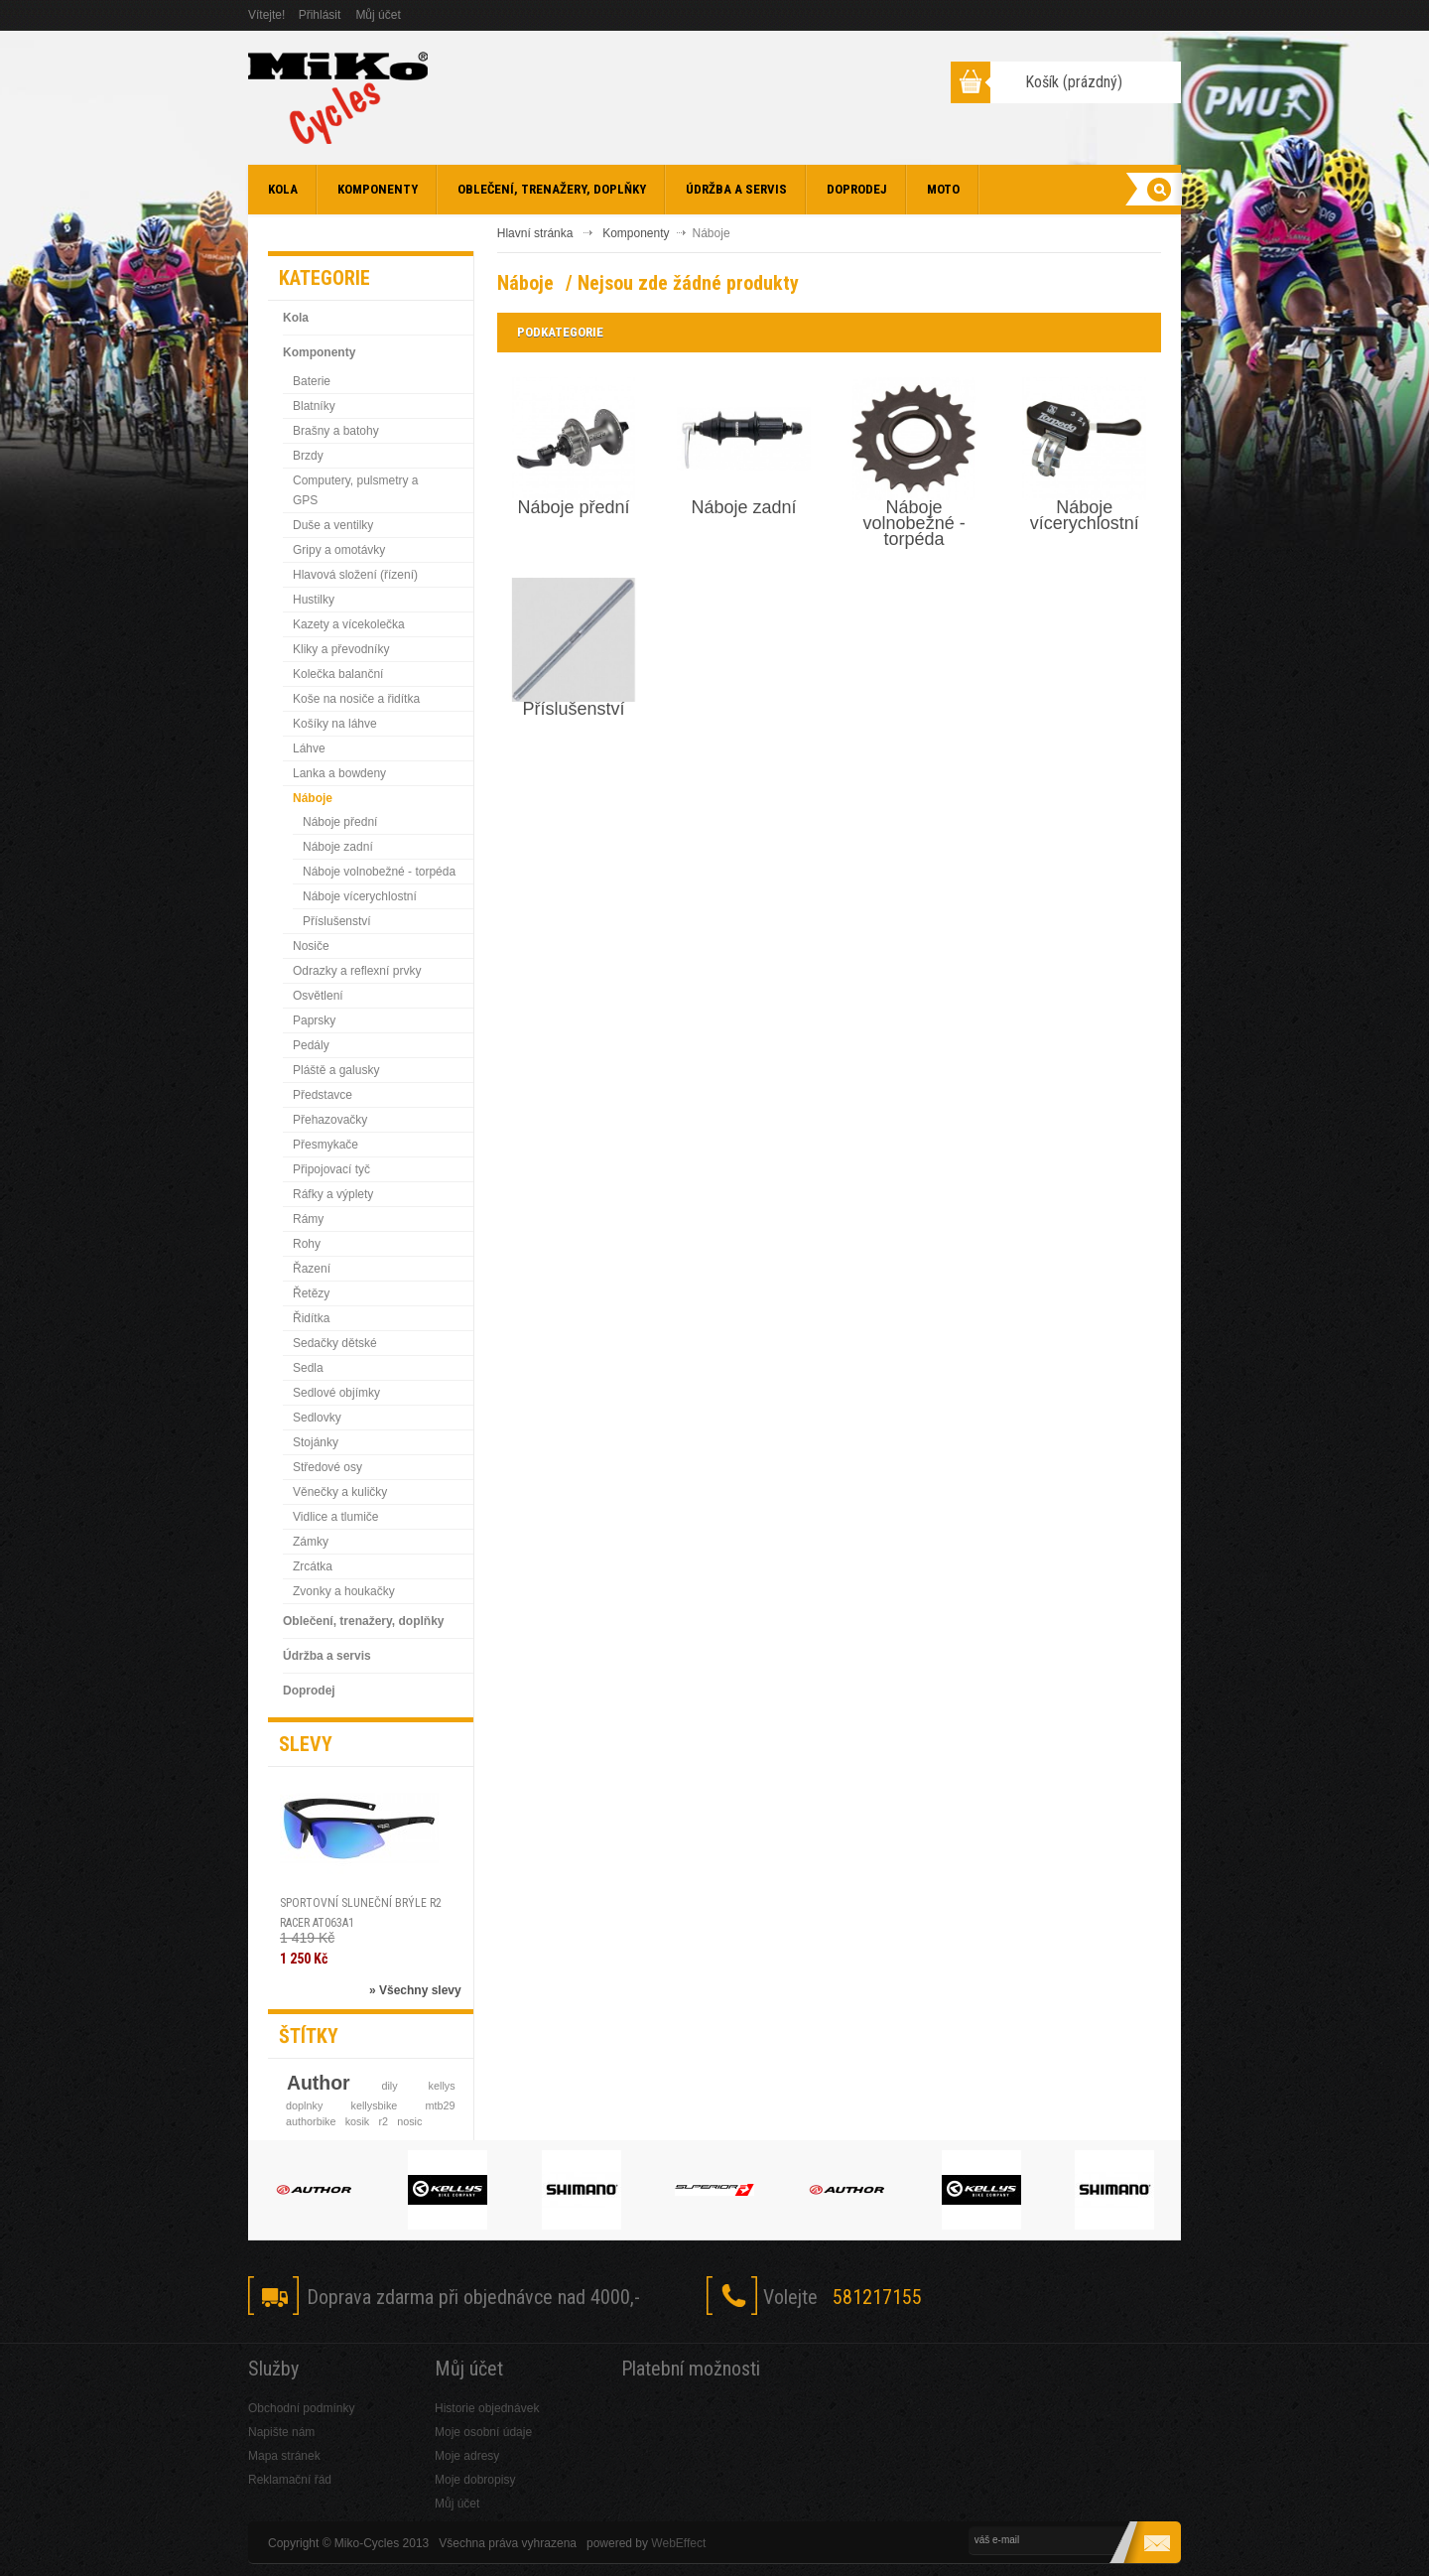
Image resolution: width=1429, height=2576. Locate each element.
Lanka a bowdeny (339, 773)
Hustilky (313, 600)
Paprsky (314, 1020)
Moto (943, 189)
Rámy (308, 1219)
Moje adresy (467, 2456)
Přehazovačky (330, 1120)
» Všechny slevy (415, 1990)
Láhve (309, 748)
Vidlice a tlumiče (335, 1517)
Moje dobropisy (475, 2480)
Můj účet (377, 15)
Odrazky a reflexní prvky (357, 971)
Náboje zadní (338, 847)
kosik (357, 2121)
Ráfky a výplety (333, 1194)
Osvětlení (318, 996)
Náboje (312, 798)
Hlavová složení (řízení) (355, 575)
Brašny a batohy (336, 431)
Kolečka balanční (338, 674)
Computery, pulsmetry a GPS (356, 490)
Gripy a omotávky (339, 550)
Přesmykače (325, 1145)
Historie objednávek (487, 2408)
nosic (409, 2121)
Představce (322, 1095)
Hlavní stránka (535, 233)
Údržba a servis (736, 189)
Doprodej (857, 189)
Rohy (307, 1244)
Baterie (311, 381)
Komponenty (377, 189)
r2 (383, 2121)
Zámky (310, 1542)
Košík (1073, 81)
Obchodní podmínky (301, 2408)
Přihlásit (320, 15)
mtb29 (440, 2105)
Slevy (305, 1744)
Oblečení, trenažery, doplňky (551, 189)
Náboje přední (340, 822)
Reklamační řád (289, 2480)
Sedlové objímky (336, 1393)
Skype (1108, 2297)
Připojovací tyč (331, 1169)
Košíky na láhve (335, 724)
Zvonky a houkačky (344, 1591)
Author (318, 2083)
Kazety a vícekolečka (349, 624)
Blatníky (314, 406)
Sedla (308, 1368)
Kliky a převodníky (341, 649)
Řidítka (311, 1318)
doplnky (304, 2105)
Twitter (1059, 2297)
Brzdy (308, 456)
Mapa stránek (284, 2456)
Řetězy (311, 1293)
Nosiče (311, 946)
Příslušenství (337, 921)
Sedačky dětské (335, 1343)
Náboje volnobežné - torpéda (379, 872)
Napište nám (281, 2432)
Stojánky (315, 1442)
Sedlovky (317, 1417)
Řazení (311, 1269)
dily (389, 2086)
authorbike (310, 2121)
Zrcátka (312, 1566)
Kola (283, 189)
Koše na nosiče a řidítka (356, 699)
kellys (442, 2086)
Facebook (1010, 2297)
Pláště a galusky (336, 1070)
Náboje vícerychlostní (360, 896)
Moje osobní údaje (483, 2432)
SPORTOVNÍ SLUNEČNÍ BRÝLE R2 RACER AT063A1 (361, 1913)
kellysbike (374, 2105)
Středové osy (327, 1467)
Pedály (311, 1045)
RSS (1156, 2297)
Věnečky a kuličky (340, 1492)
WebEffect (678, 2543)
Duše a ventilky (333, 525)
